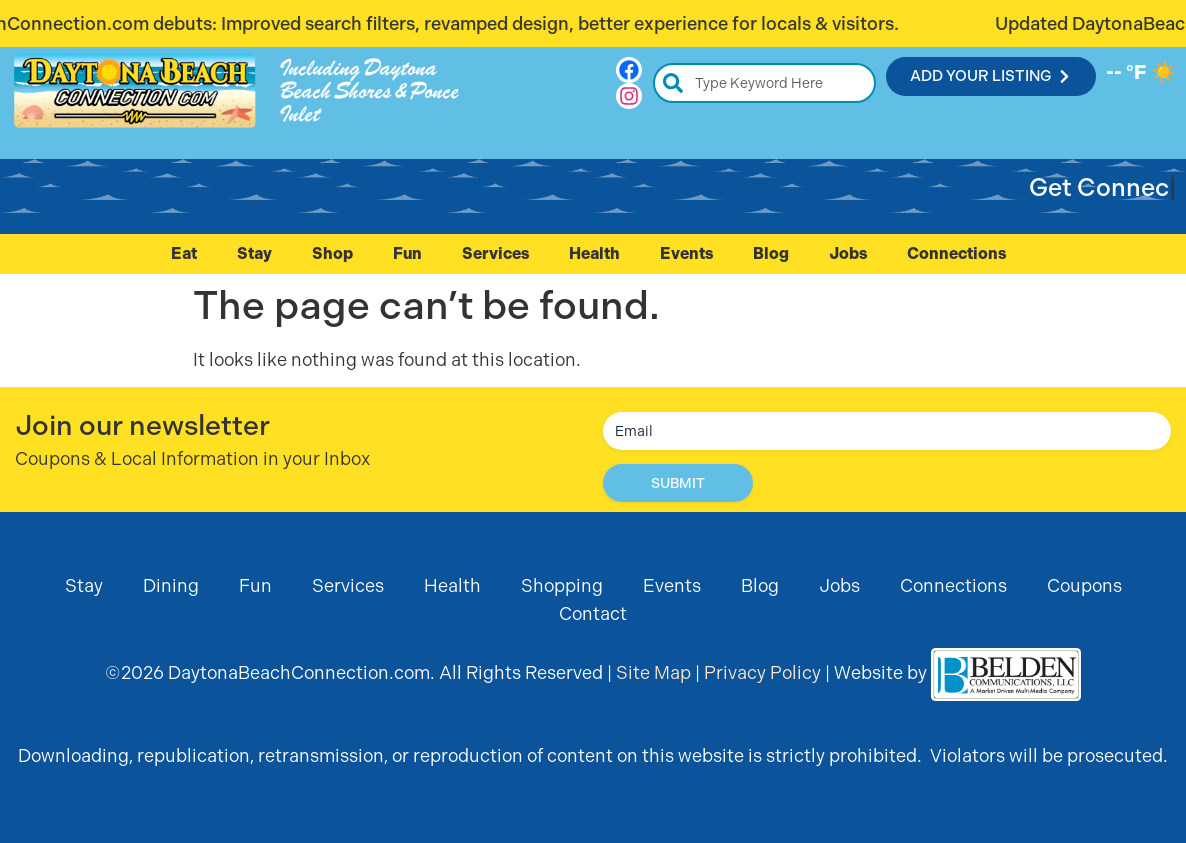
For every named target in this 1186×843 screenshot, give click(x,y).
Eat (184, 253)
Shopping (562, 585)
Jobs (848, 253)
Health (594, 253)
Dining (171, 585)
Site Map (653, 672)
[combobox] (764, 83)
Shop (332, 253)
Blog (771, 253)
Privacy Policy (762, 672)
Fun (407, 253)
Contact (593, 613)
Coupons (1084, 585)
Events (686, 253)
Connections (961, 254)
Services (495, 253)
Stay (254, 253)
